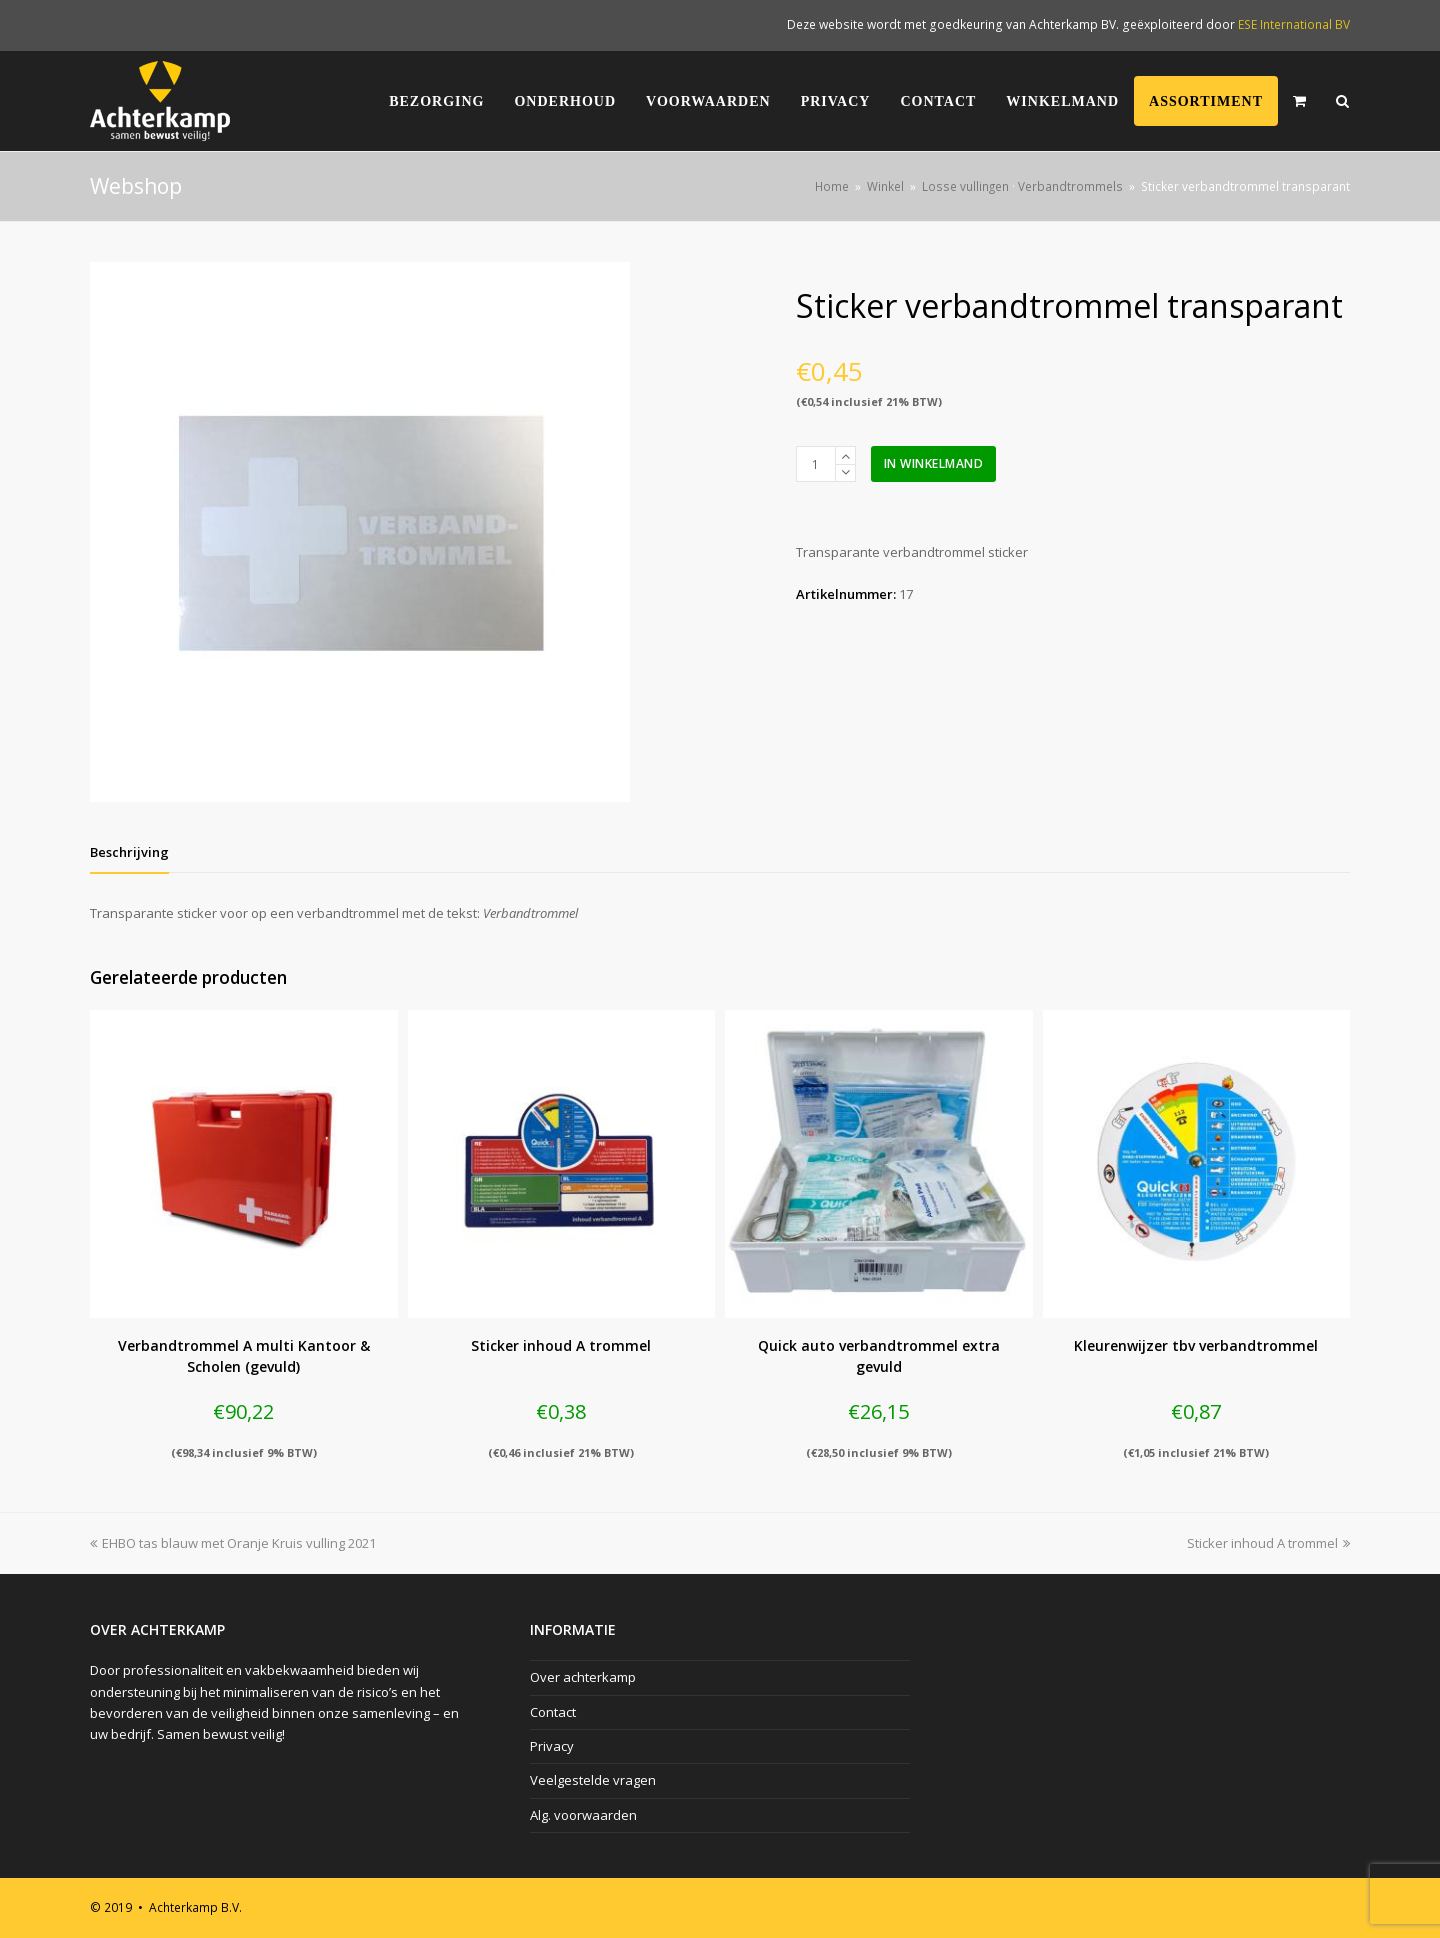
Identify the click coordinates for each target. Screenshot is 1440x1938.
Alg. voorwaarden (583, 1815)
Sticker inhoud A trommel (1268, 1543)
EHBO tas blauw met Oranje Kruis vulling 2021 (233, 1543)
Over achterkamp (583, 1677)
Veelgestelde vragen (593, 1780)
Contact (553, 1712)
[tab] (129, 852)
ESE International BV (1294, 24)
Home (832, 186)
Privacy (552, 1746)
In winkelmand (934, 463)
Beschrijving (129, 852)
